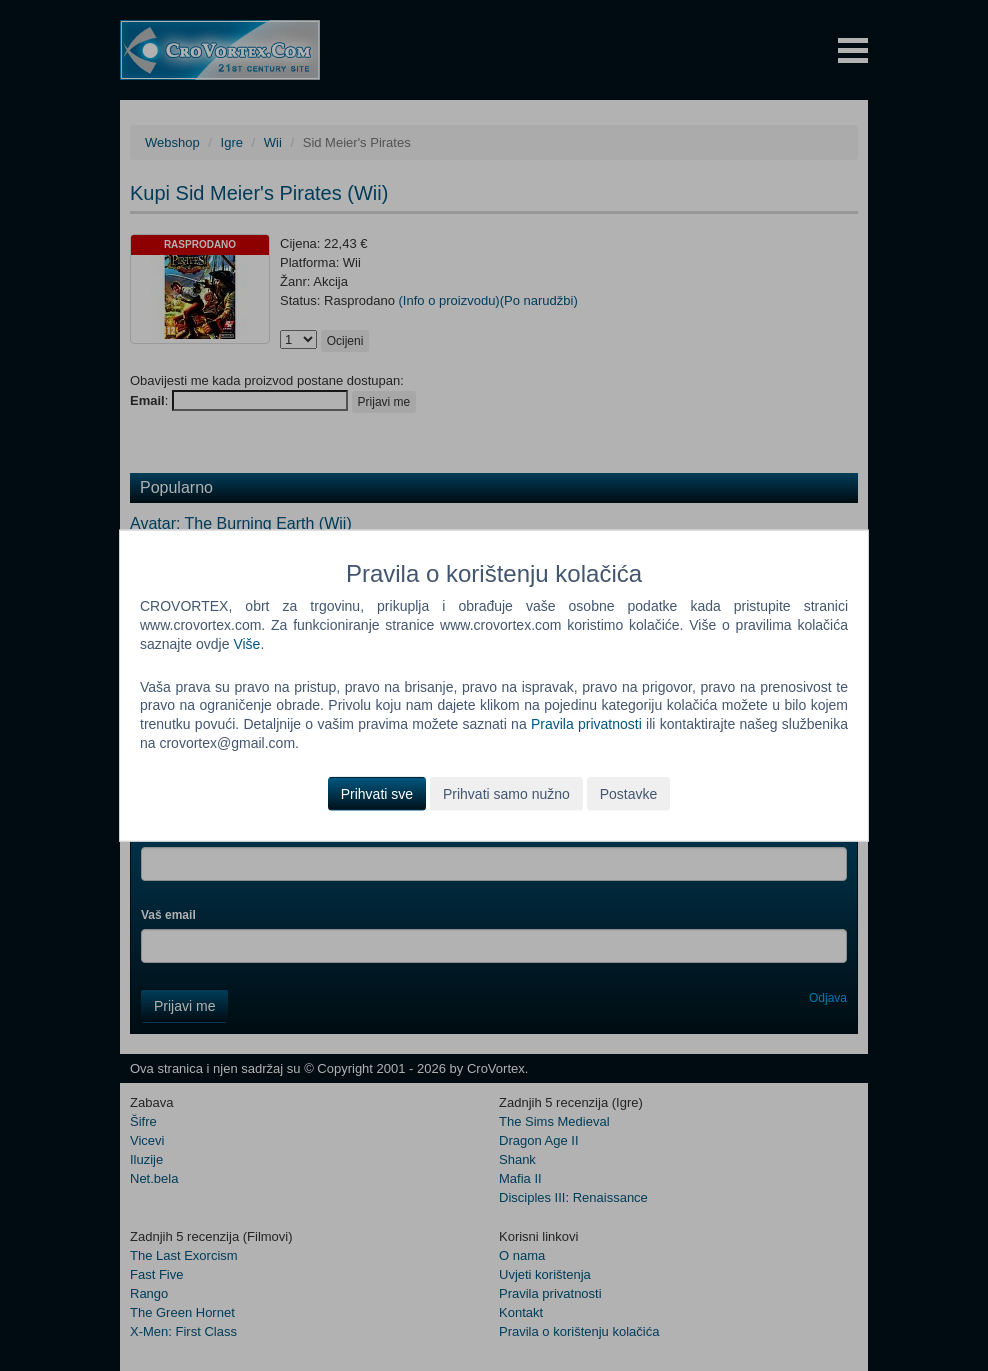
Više (246, 643)
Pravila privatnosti (586, 724)
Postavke (629, 794)
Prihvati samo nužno (506, 794)
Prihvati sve (377, 794)
